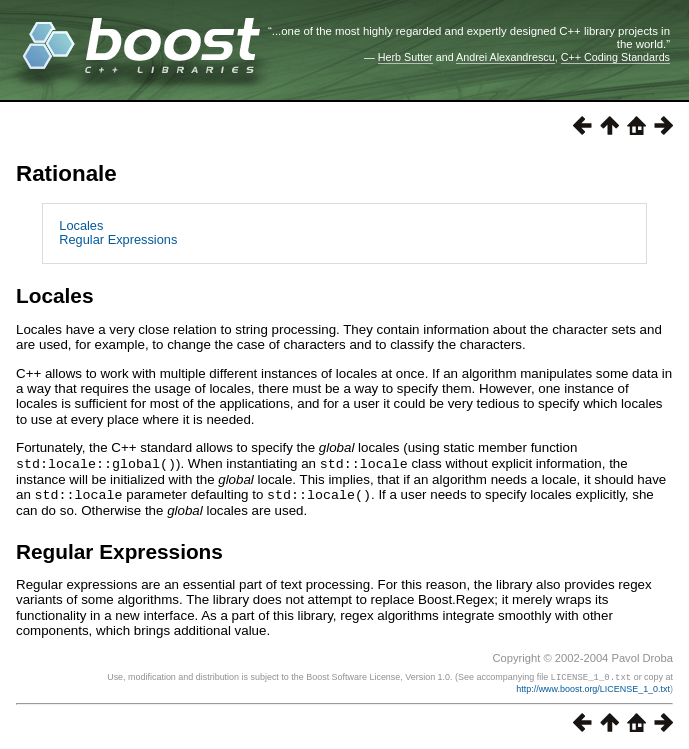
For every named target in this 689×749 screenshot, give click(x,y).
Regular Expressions (118, 239)
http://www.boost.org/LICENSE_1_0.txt (593, 686)
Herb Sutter (405, 57)
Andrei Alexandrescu (505, 57)
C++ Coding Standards (615, 57)
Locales (81, 225)
